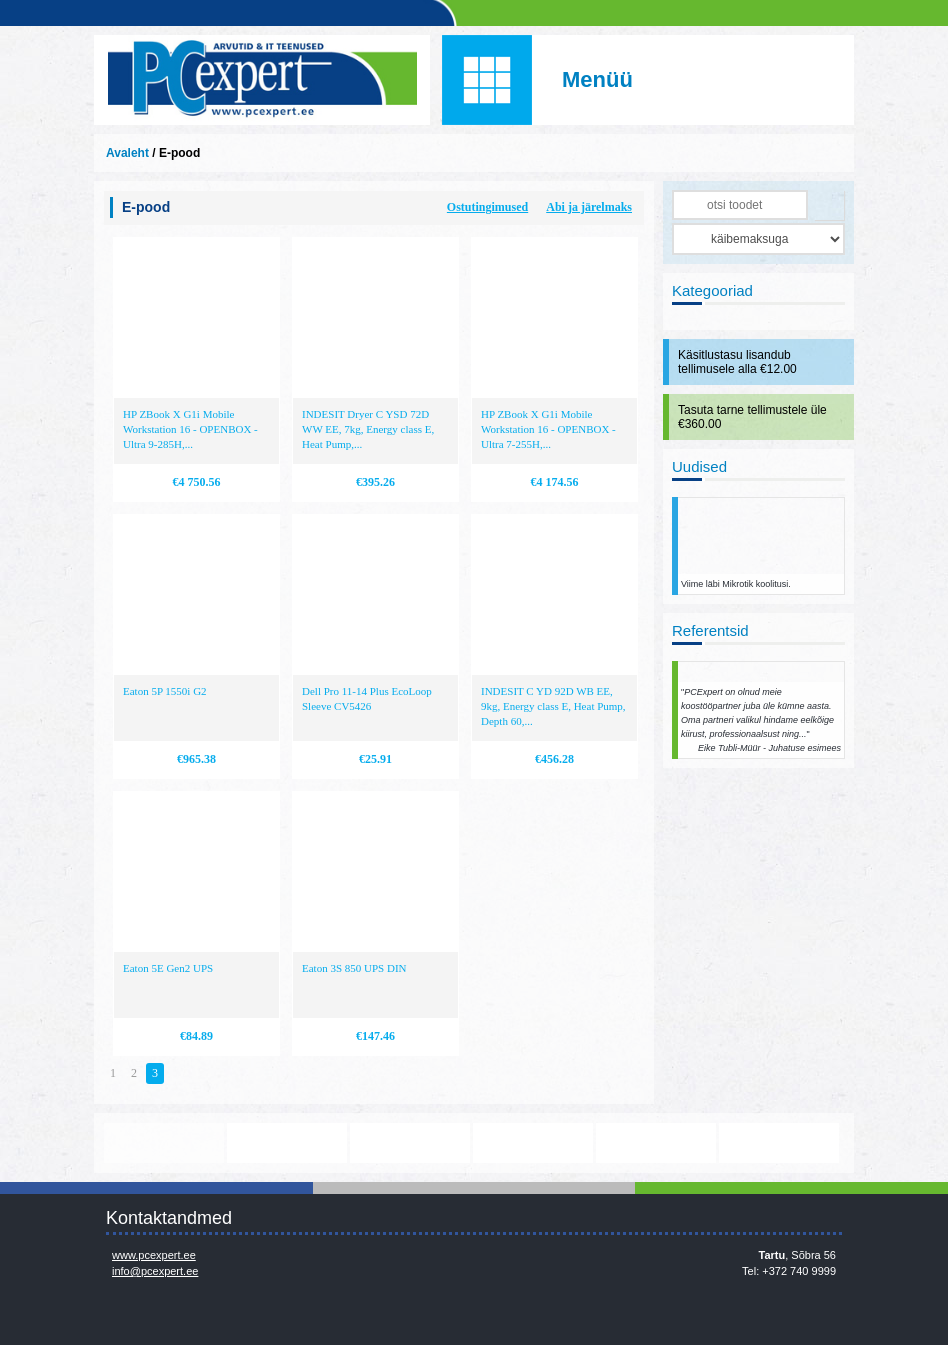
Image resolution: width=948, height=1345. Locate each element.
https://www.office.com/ (287, 1143)
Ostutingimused (487, 207)
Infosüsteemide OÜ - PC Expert (262, 80)
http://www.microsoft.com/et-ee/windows (533, 1143)
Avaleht (127, 153)
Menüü (597, 79)
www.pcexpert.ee (154, 1255)
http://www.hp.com (656, 1143)
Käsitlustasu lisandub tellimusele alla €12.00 (737, 362)
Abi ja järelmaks (589, 207)
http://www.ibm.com (779, 1143)
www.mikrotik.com (164, 1143)
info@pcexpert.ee (155, 1271)
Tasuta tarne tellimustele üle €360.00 (752, 417)
